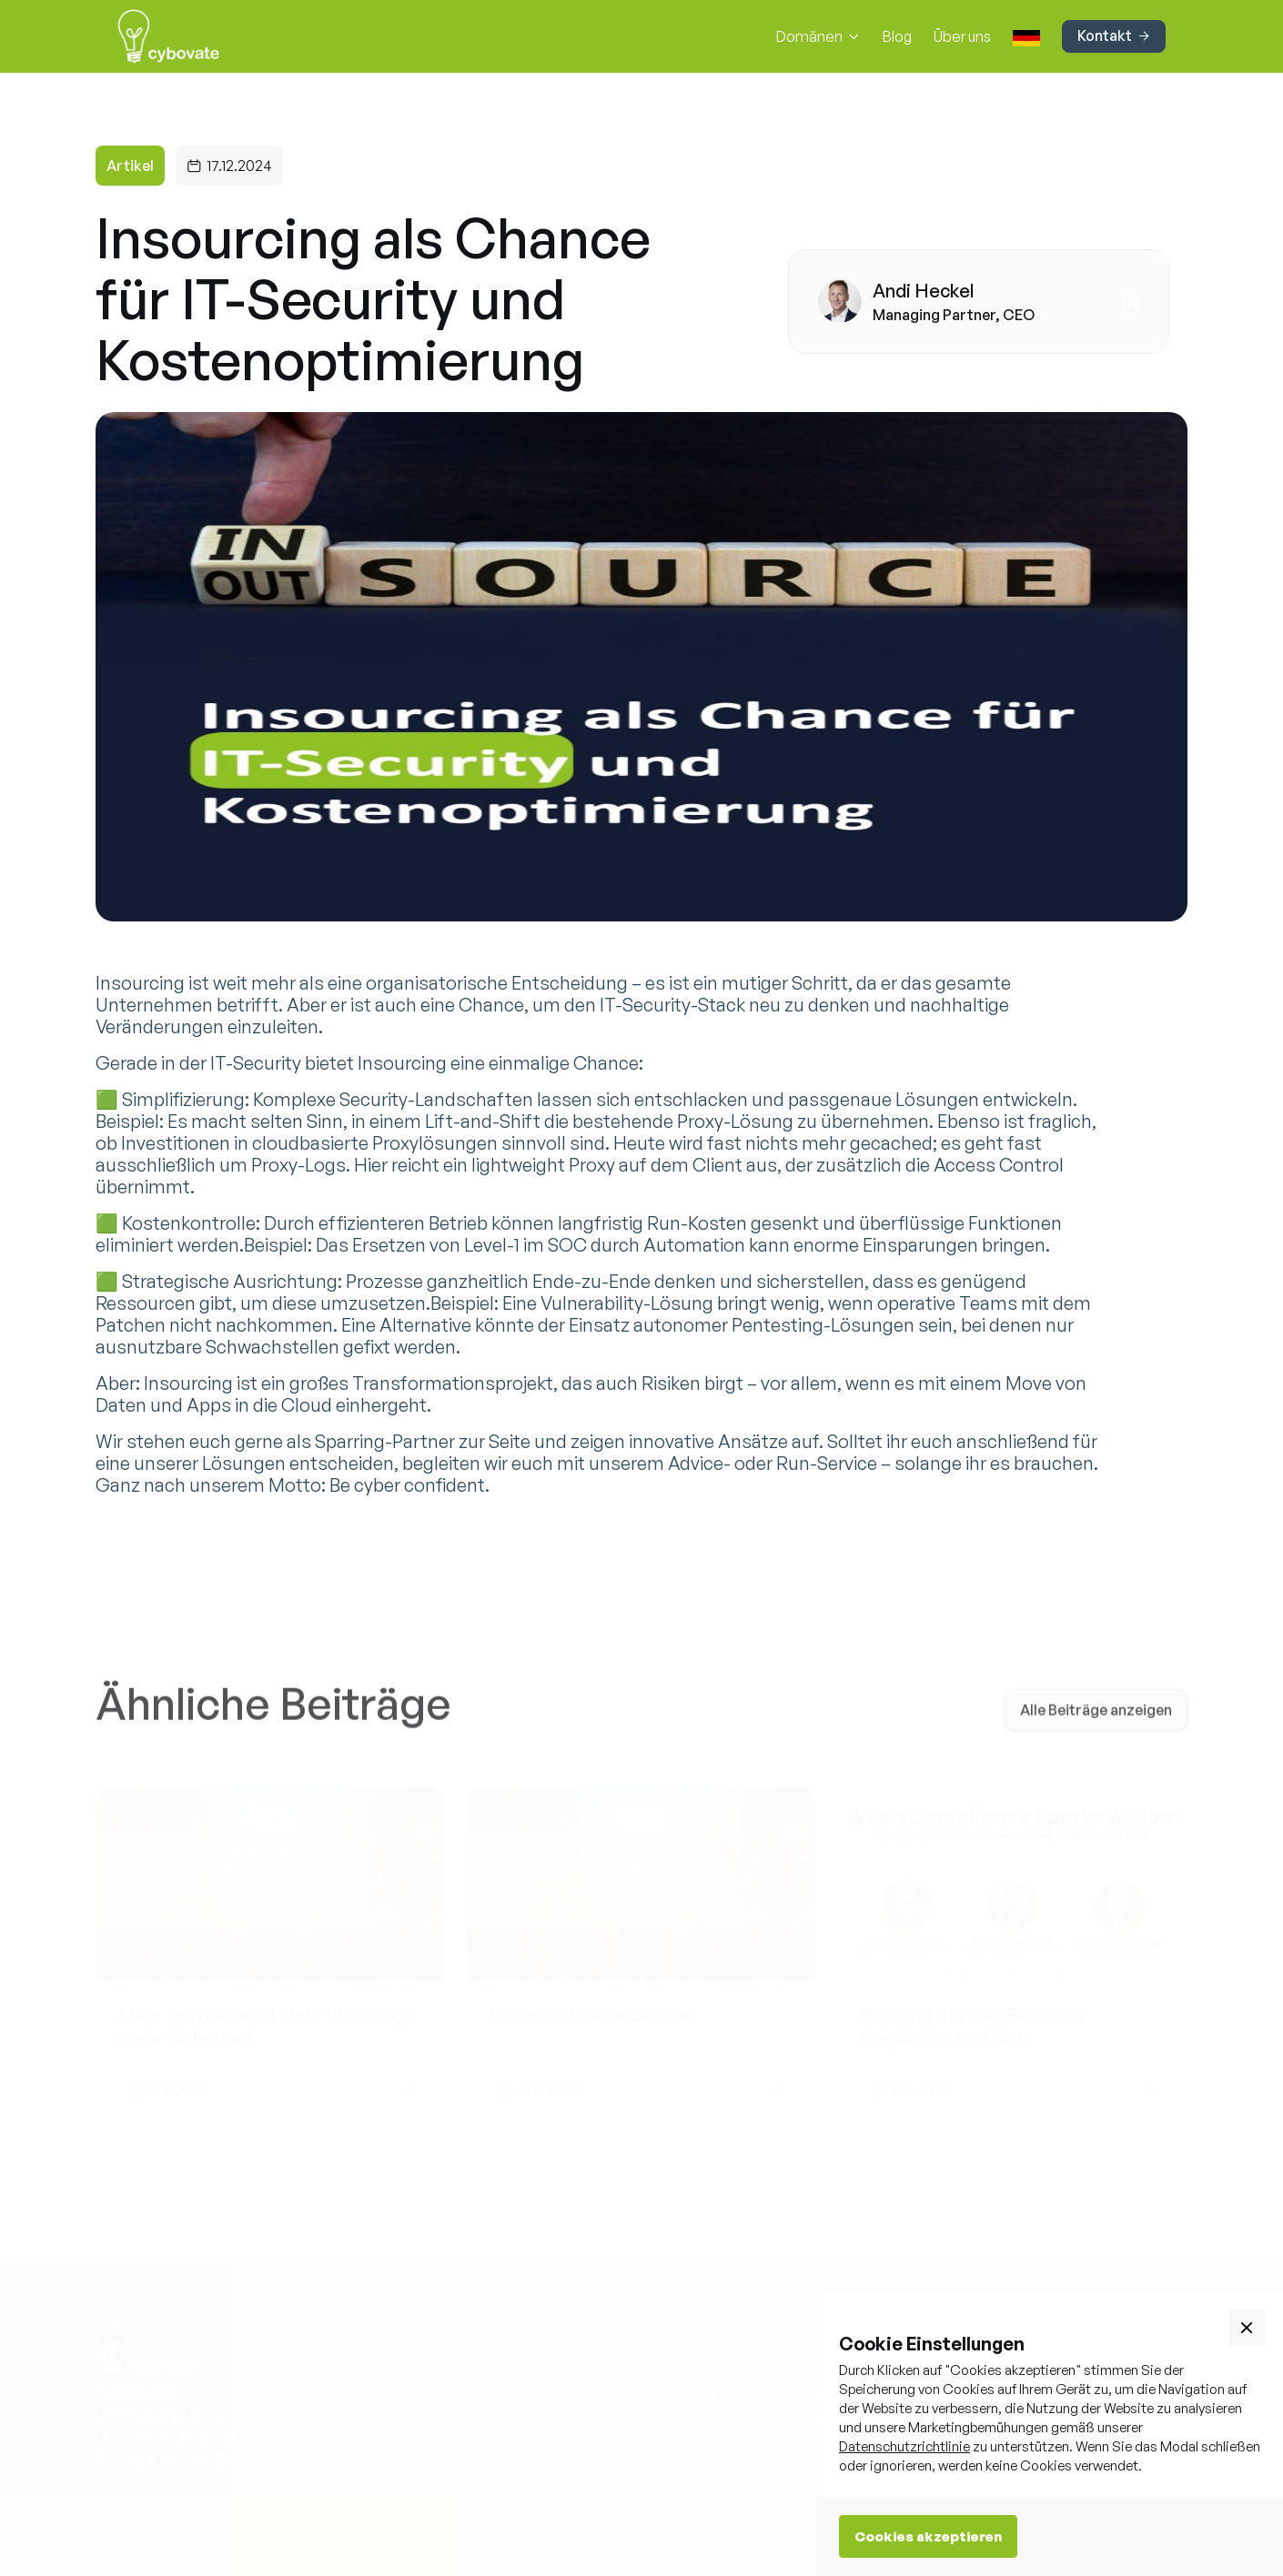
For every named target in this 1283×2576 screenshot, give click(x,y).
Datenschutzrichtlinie (904, 2446)
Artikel (130, 165)
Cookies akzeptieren (928, 2536)
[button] (818, 36)
